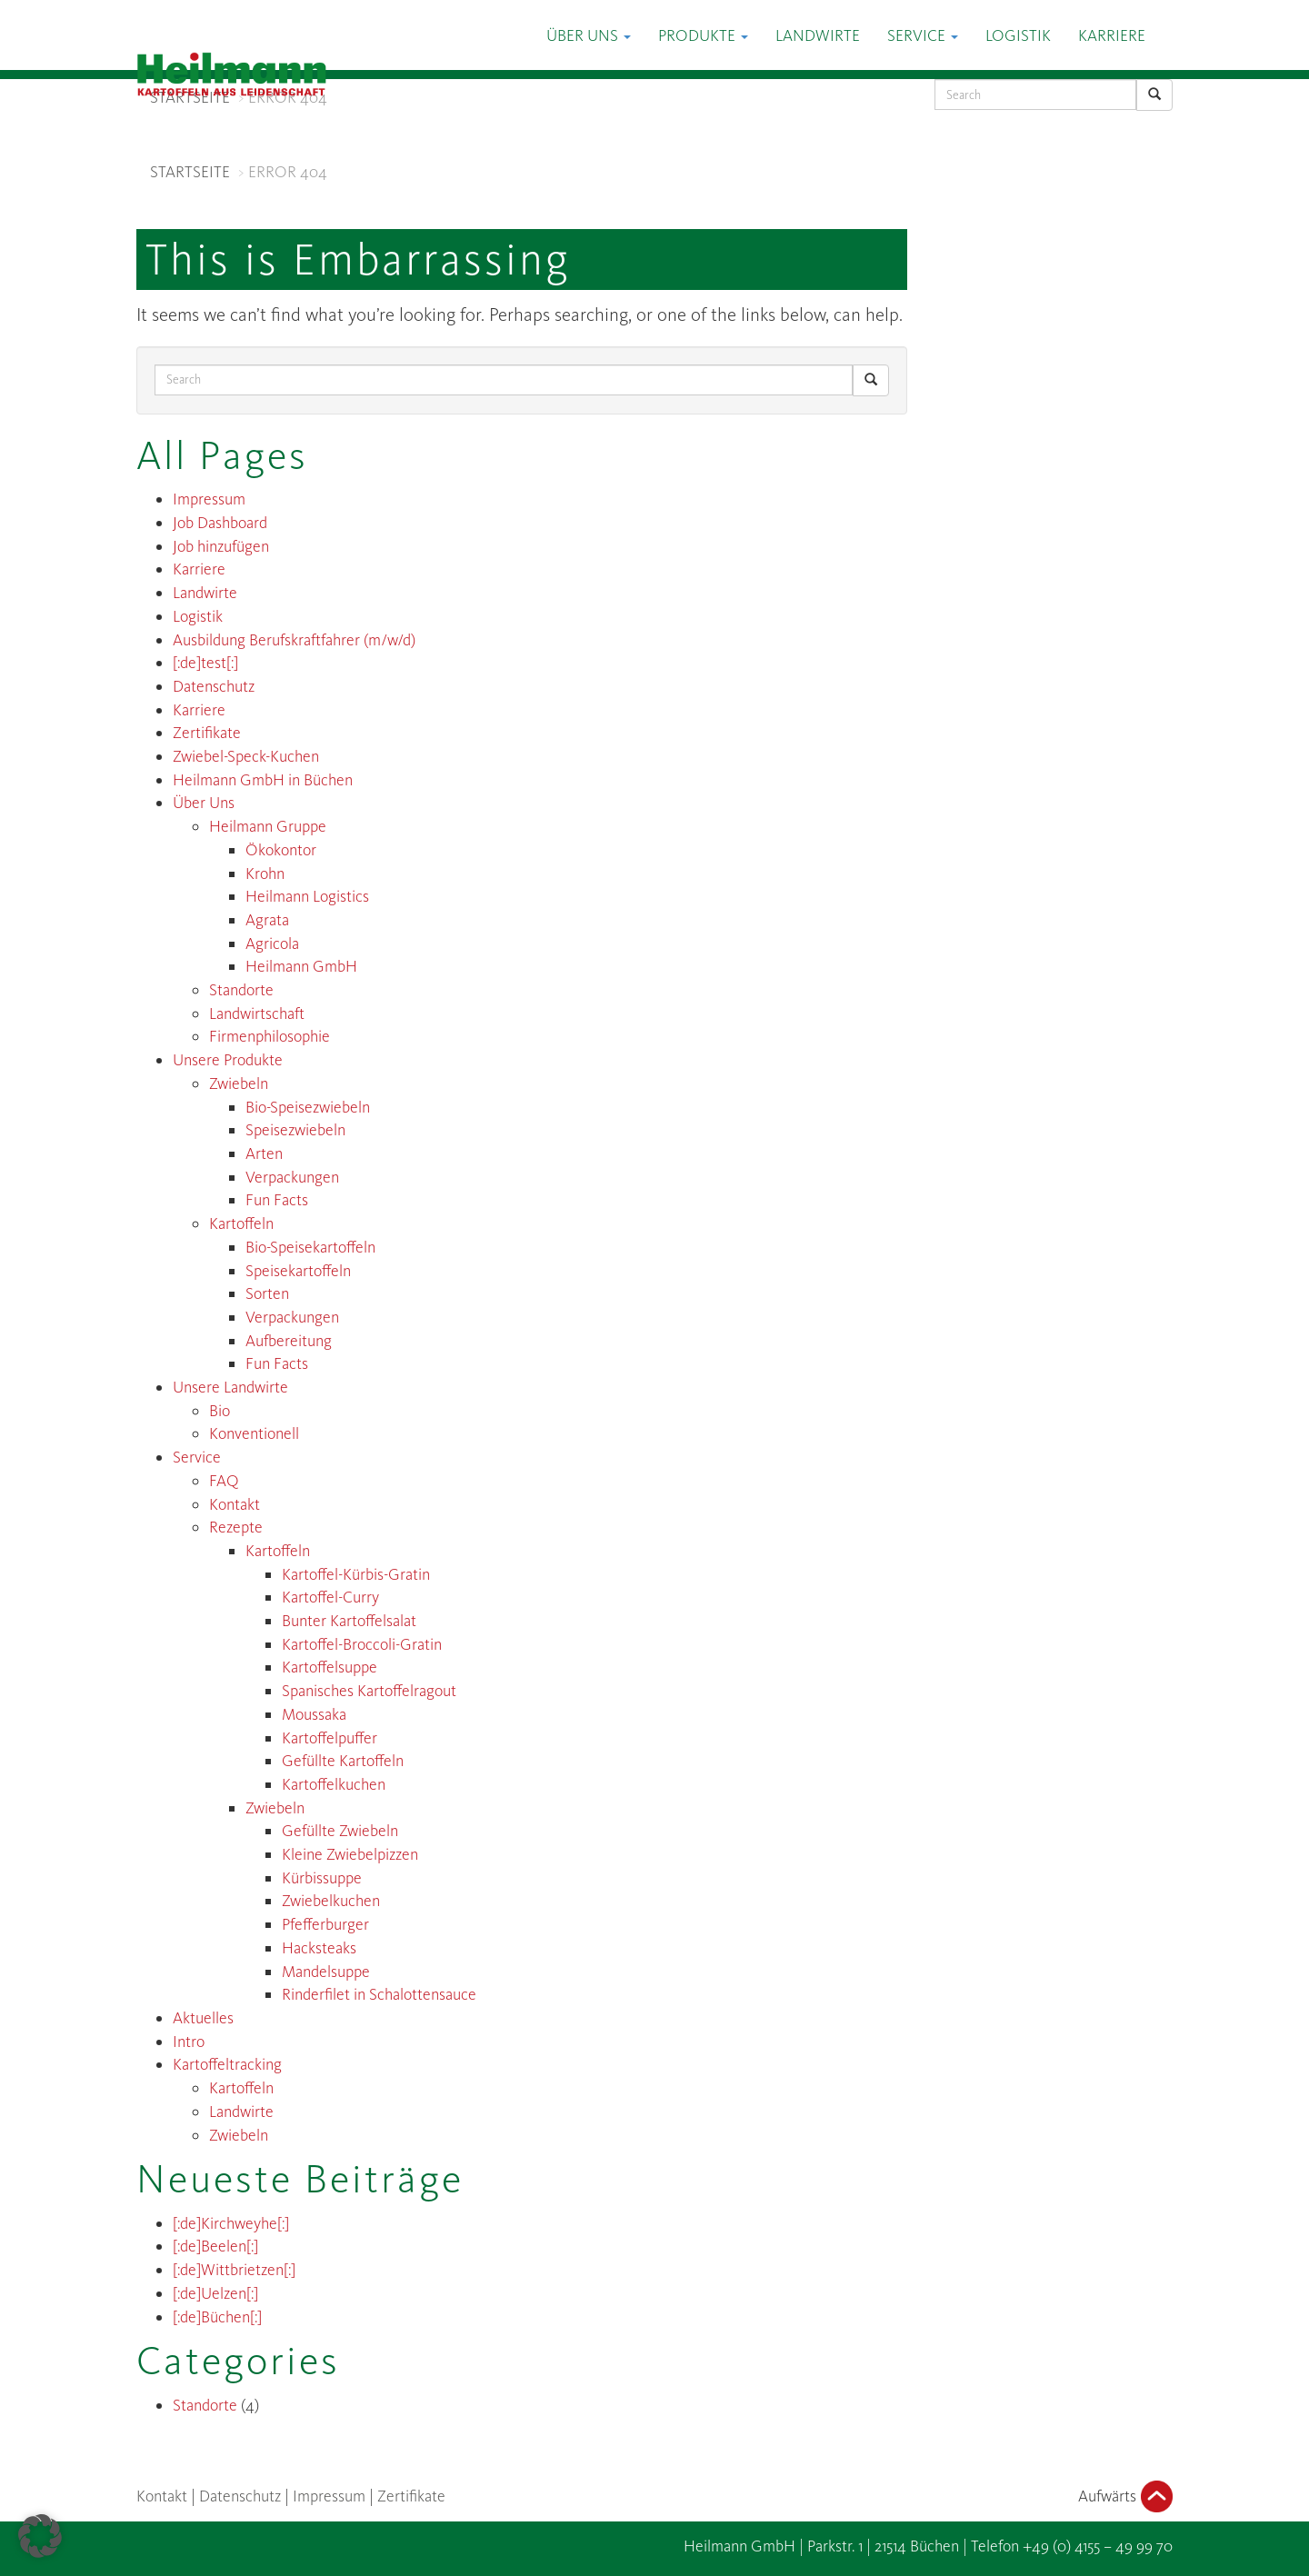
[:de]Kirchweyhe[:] (231, 2223)
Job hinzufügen (221, 546)
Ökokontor (280, 850)
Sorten (267, 1293)
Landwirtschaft (257, 1013)
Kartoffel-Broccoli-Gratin (362, 1644)
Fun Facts (276, 1200)
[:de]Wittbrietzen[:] (234, 2270)
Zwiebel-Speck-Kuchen (246, 756)
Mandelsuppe (326, 1972)
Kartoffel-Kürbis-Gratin (356, 1574)
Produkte (703, 35)
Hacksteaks (319, 1948)
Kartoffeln (241, 1223)
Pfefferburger (325, 1924)
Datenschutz (214, 686)
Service (922, 35)
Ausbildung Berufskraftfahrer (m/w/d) (294, 640)
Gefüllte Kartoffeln (343, 1761)
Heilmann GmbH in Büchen (263, 780)
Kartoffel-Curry (330, 1597)
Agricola (272, 944)
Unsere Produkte (228, 1060)
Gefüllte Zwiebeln (340, 1831)
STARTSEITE (190, 97)
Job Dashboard (220, 523)
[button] (40, 2536)
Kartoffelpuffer (329, 1738)
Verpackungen (292, 1177)
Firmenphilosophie (269, 1036)
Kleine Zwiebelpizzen (350, 1854)
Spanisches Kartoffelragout (369, 1691)
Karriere (1111, 35)
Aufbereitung (288, 1341)
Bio (219, 1411)
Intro (189, 2042)
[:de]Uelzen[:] (215, 2293)
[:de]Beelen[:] (215, 2246)
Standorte (241, 990)
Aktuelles (203, 2018)
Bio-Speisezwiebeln (307, 1107)
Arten (264, 1153)
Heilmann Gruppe (267, 826)
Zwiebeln (238, 1083)
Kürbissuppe (322, 1878)
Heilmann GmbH (301, 966)
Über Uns (588, 35)
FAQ (224, 1481)
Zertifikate (207, 733)
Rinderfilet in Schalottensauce (379, 1994)
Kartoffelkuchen (333, 1784)
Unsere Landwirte (230, 1387)
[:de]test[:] (205, 663)
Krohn (265, 874)
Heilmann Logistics (307, 896)
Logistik (1018, 35)
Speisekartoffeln (298, 1271)
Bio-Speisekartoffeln (310, 1247)
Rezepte (236, 1527)
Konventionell (254, 1433)
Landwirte (817, 35)
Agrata (267, 920)
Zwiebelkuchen (331, 1901)
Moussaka (314, 1714)
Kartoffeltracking (227, 2064)
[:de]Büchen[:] (217, 2317)
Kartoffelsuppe (329, 1667)
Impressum (209, 499)
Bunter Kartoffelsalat (349, 1621)
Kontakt (234, 1504)
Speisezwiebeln (295, 1130)
